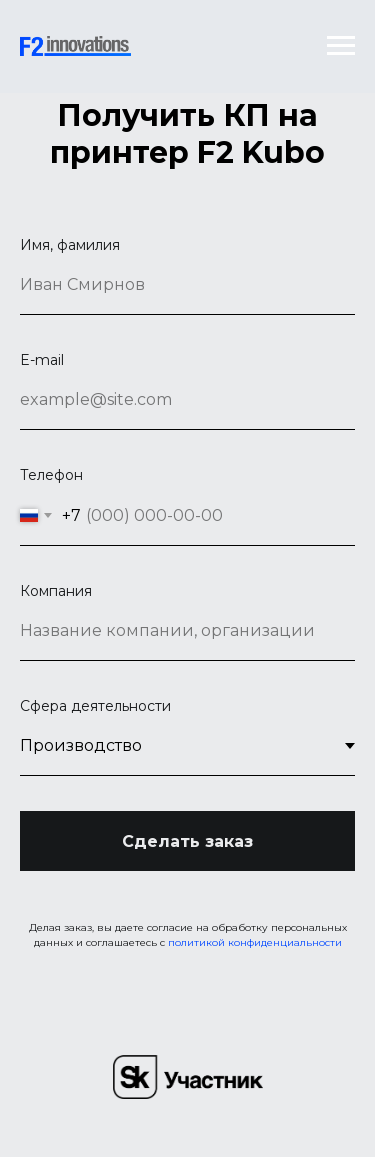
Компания (56, 591)
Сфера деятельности (95, 706)
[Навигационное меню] (341, 46)
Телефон (51, 475)
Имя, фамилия (70, 245)
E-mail (42, 360)
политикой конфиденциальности (255, 942)
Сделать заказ (187, 841)
